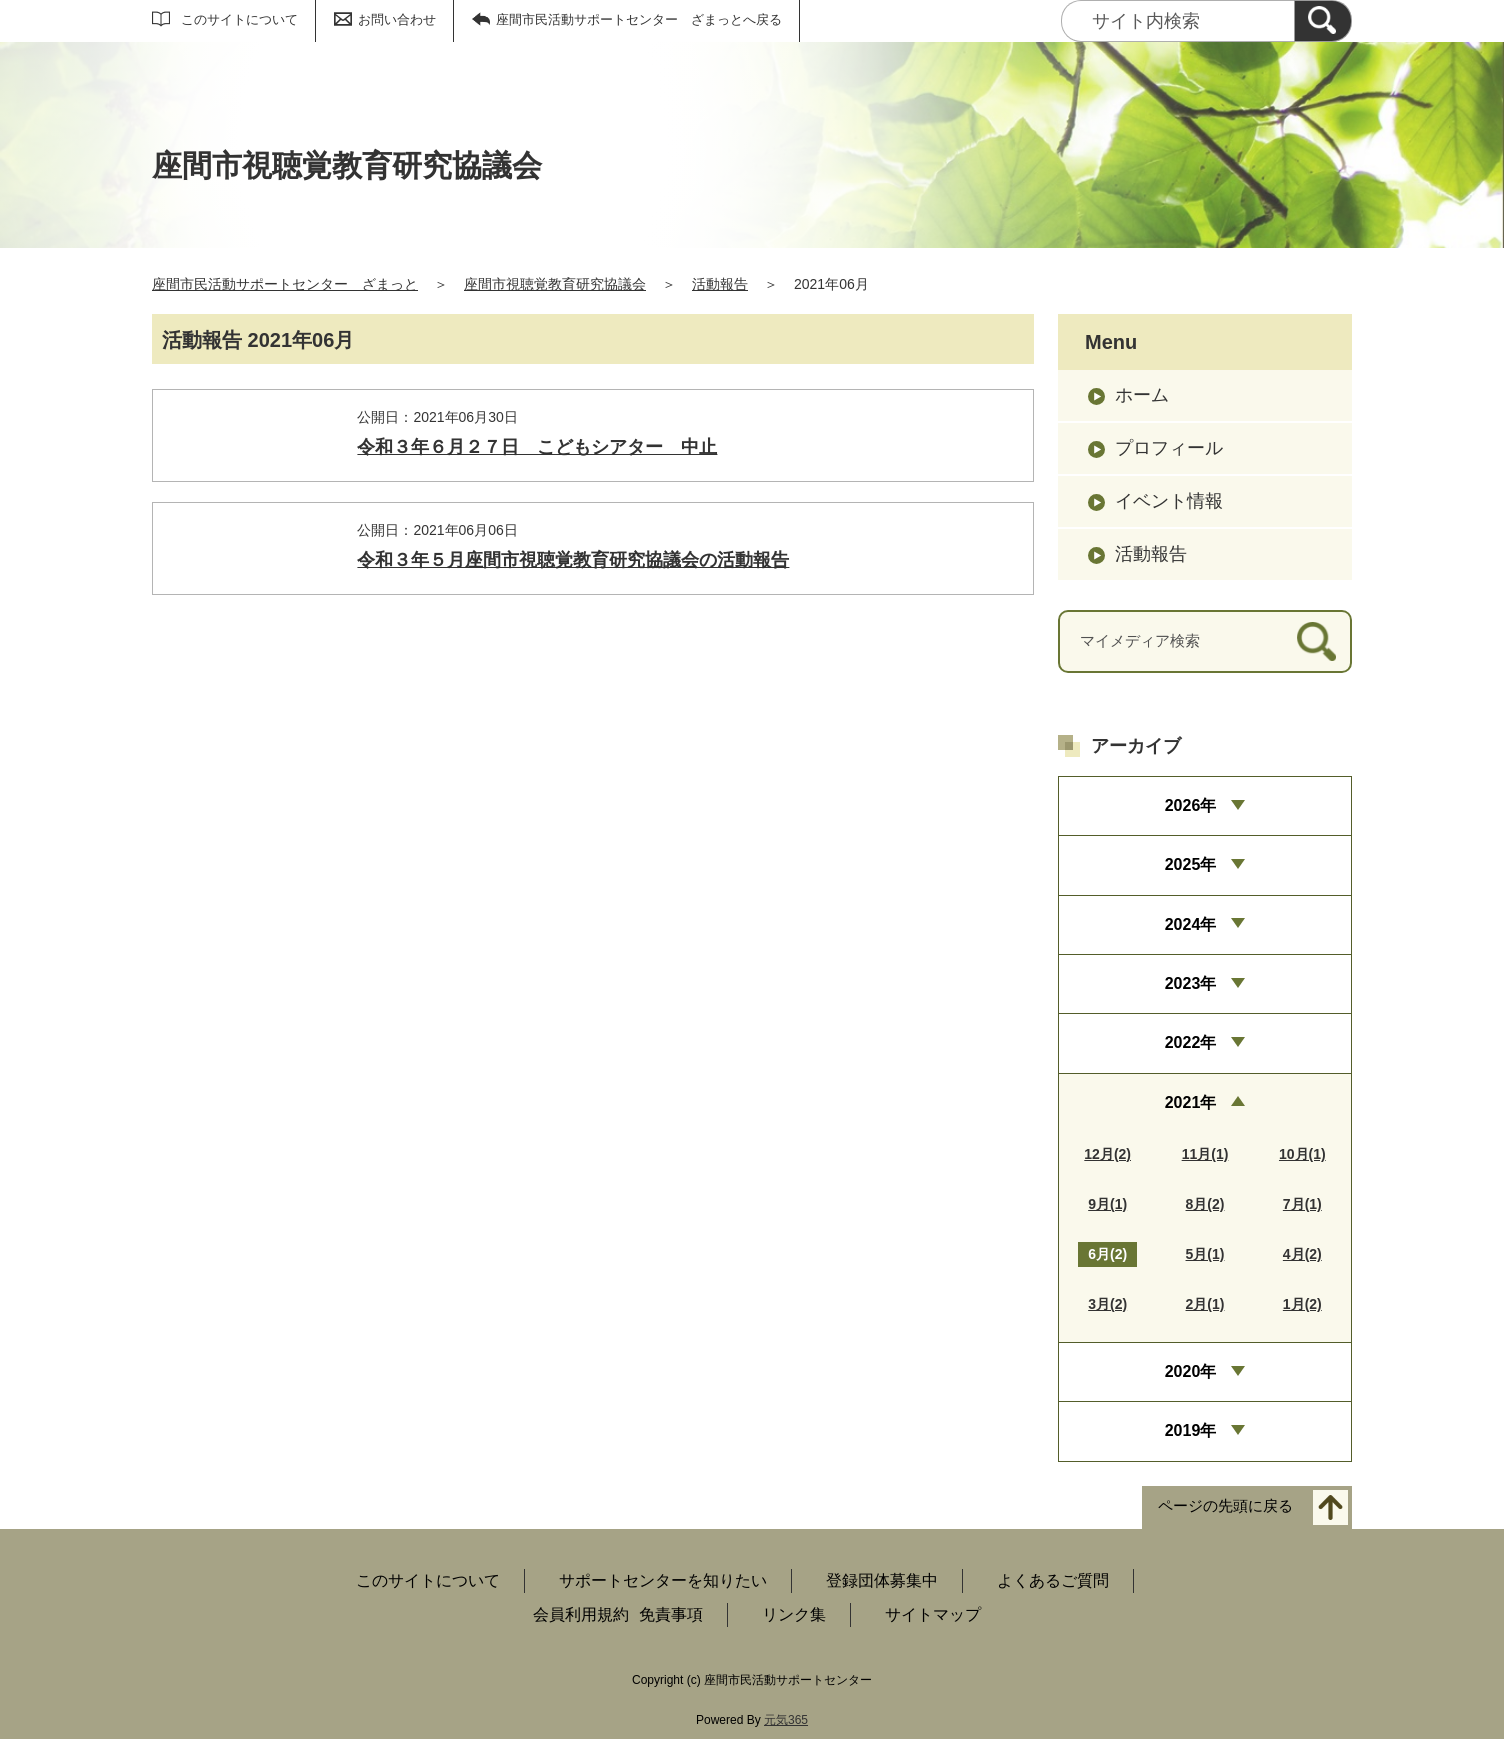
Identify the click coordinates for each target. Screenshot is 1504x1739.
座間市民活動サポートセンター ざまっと (285, 284)
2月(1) (1205, 1304)
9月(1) (1107, 1204)
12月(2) (1107, 1154)
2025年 (1191, 864)
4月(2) (1302, 1254)
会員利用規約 (581, 1614)
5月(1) (1205, 1254)
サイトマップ (933, 1614)
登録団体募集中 (882, 1580)
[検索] (1323, 21)
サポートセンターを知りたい (663, 1580)
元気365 (786, 1720)
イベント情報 (1169, 501)
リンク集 (794, 1614)
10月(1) (1302, 1154)
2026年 (1191, 805)
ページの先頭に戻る (1225, 1505)
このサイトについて (239, 19)
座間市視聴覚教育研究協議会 (555, 284)
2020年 (1191, 1371)
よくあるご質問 (1053, 1580)
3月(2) (1107, 1304)
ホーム (1142, 395)
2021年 (1191, 1102)
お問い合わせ (397, 19)
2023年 (1191, 983)
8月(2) (1205, 1204)
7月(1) (1302, 1204)
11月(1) (1205, 1154)
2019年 (1191, 1430)
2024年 (1191, 924)
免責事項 (671, 1614)
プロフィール (1169, 448)
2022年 (1191, 1042)
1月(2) (1302, 1304)
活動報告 (720, 284)
